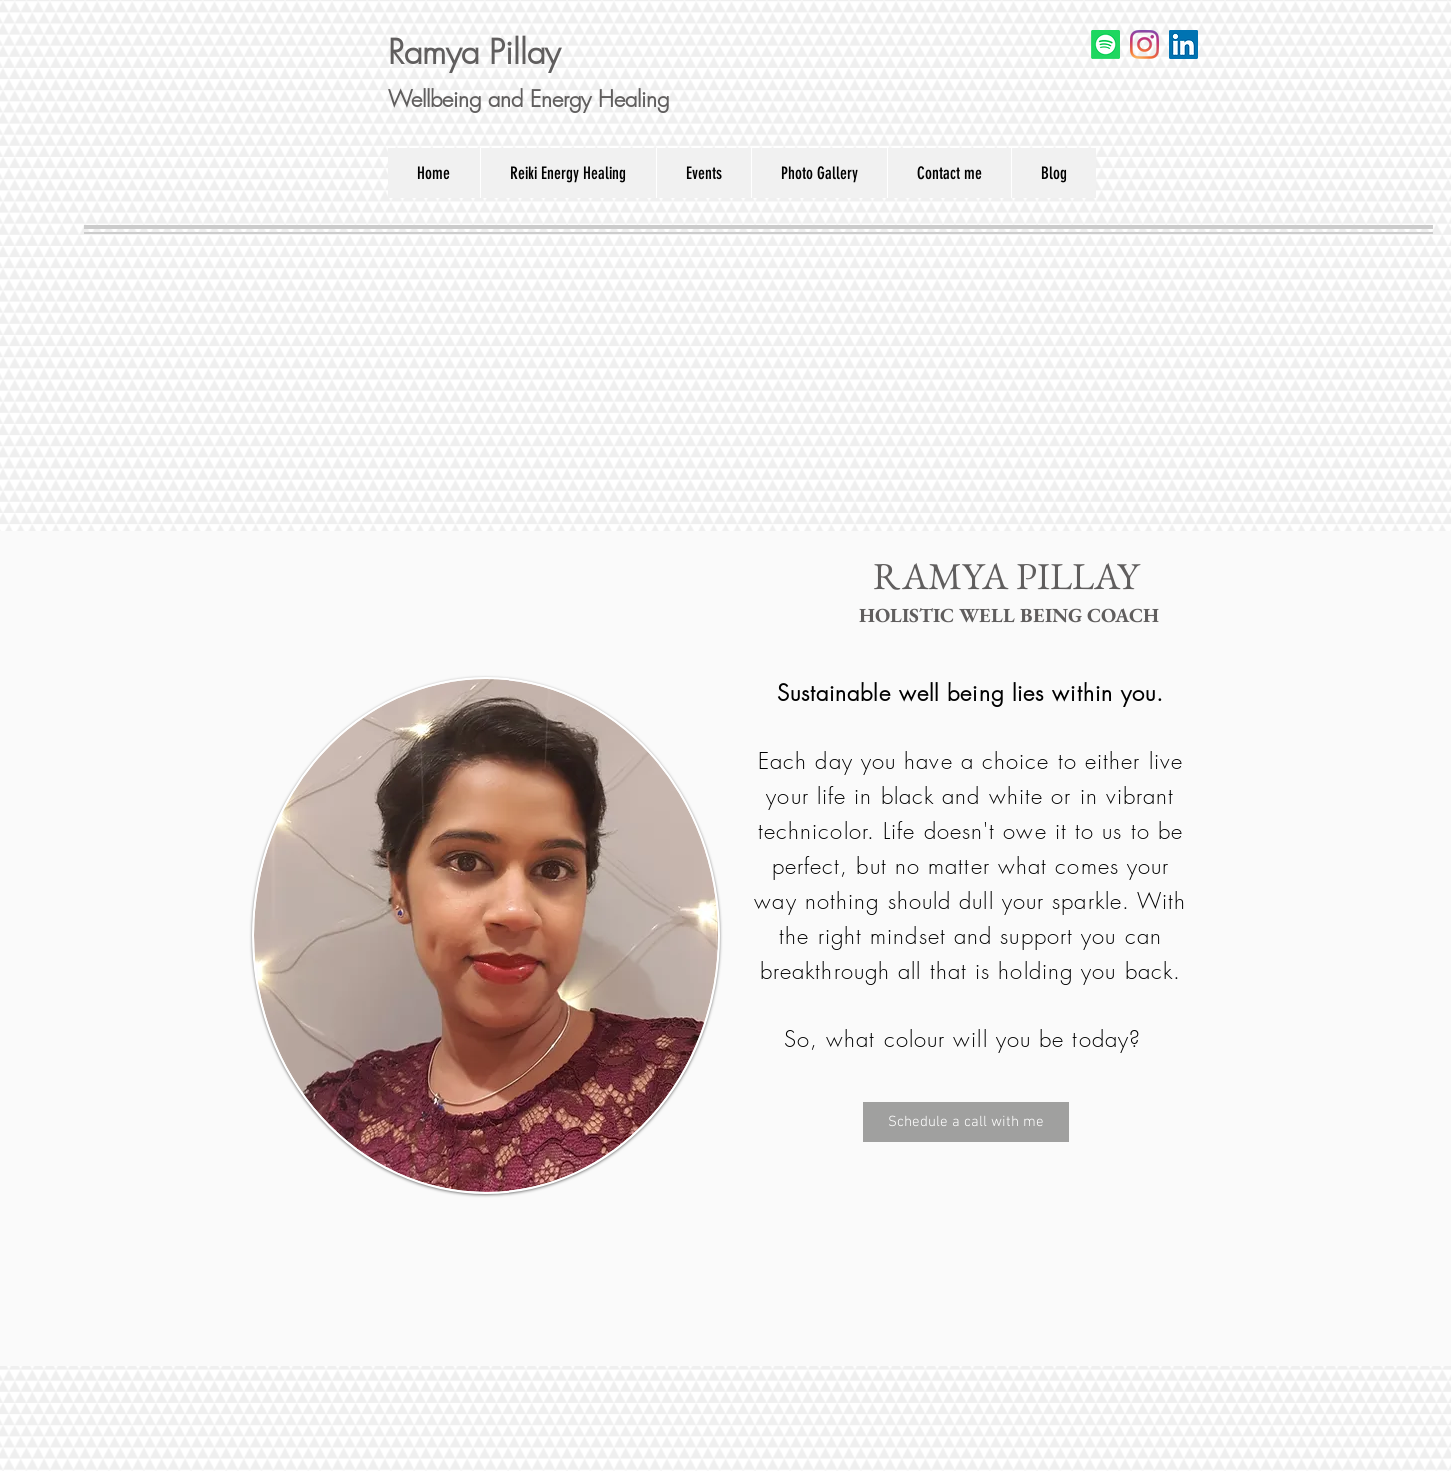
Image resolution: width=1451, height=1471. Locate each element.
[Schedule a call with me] (966, 1122)
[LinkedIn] (1183, 44)
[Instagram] (1144, 44)
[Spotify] (1105, 44)
